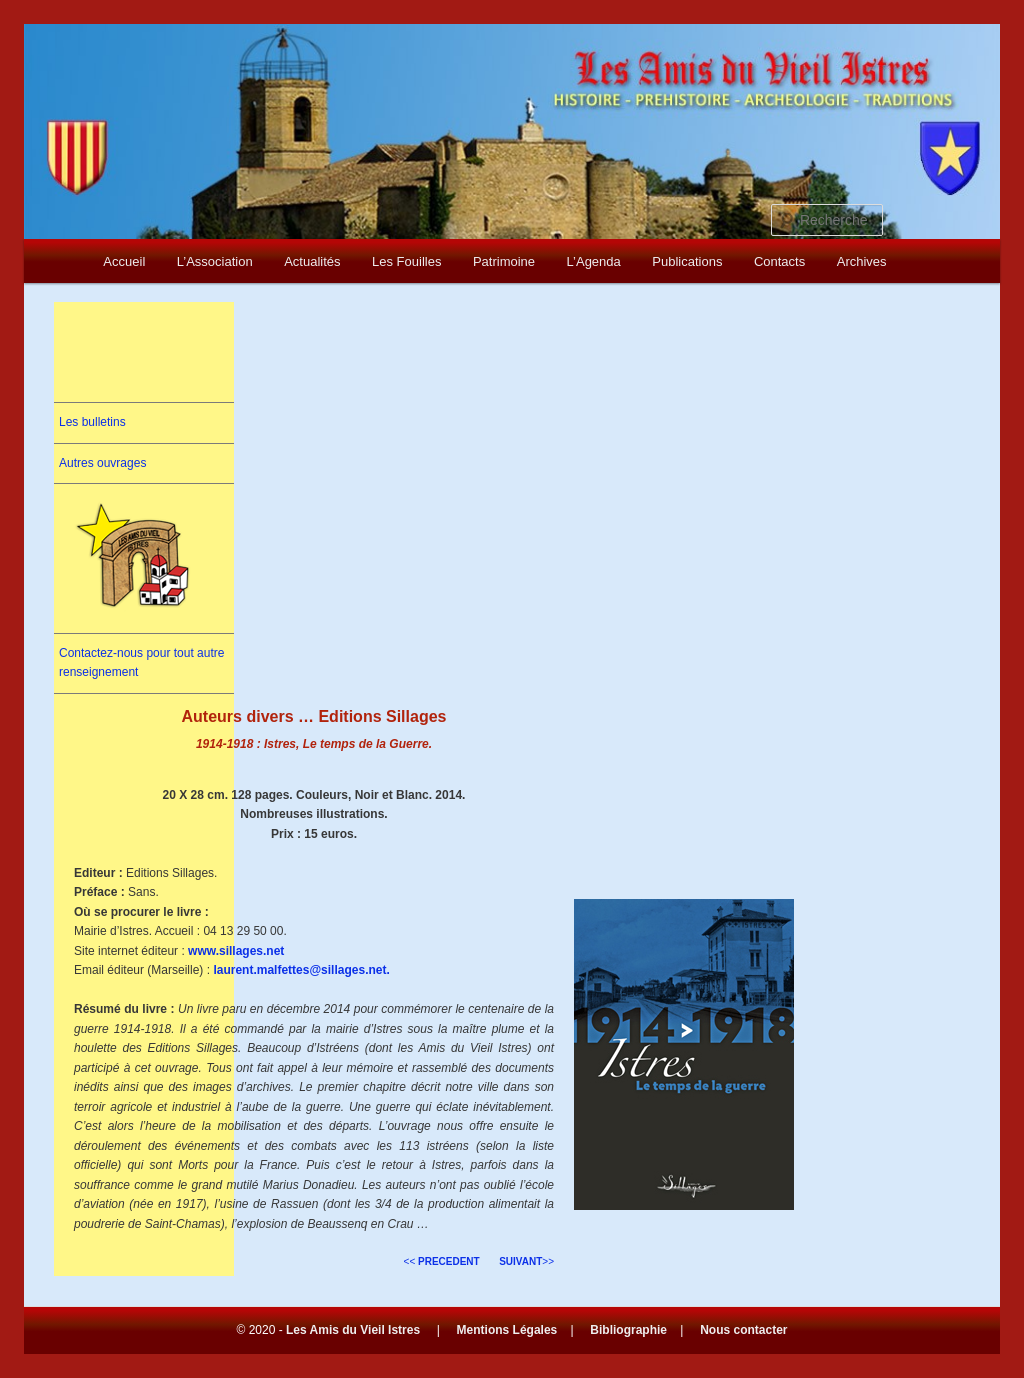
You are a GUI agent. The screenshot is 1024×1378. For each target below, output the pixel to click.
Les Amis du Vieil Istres (353, 1330)
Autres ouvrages (102, 463)
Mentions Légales (507, 1330)
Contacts (779, 261)
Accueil (124, 261)
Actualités (312, 261)
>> (526, 1261)
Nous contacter (743, 1330)
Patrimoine (504, 261)
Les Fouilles (406, 261)
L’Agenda (594, 261)
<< (442, 1261)
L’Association (215, 261)
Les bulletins (92, 422)
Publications (687, 261)
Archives (862, 261)
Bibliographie (628, 1330)
